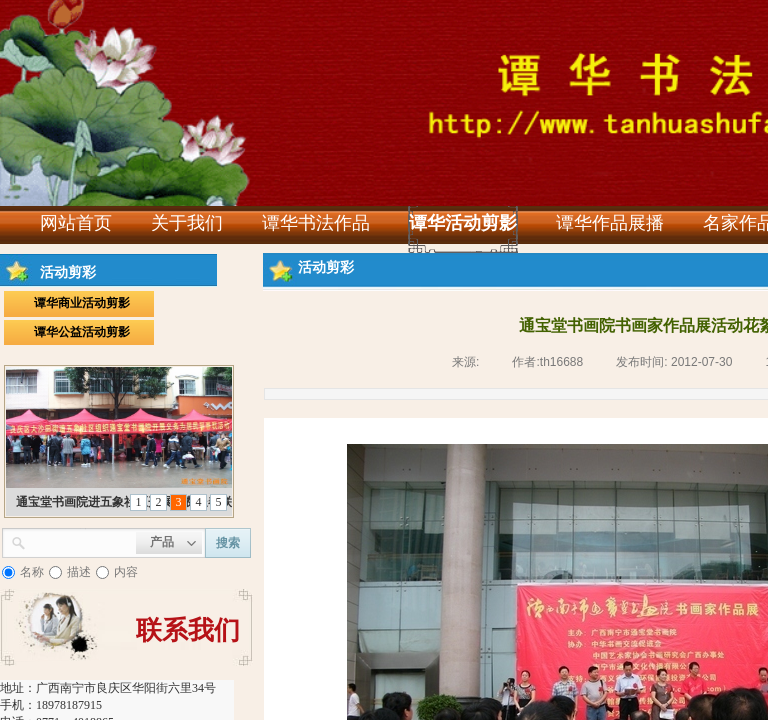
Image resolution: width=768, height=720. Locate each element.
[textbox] (81, 541)
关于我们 (187, 223)
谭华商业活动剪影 (82, 303)
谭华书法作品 (316, 223)
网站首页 (76, 223)
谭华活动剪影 (463, 223)
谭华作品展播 (610, 223)
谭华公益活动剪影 (82, 332)
